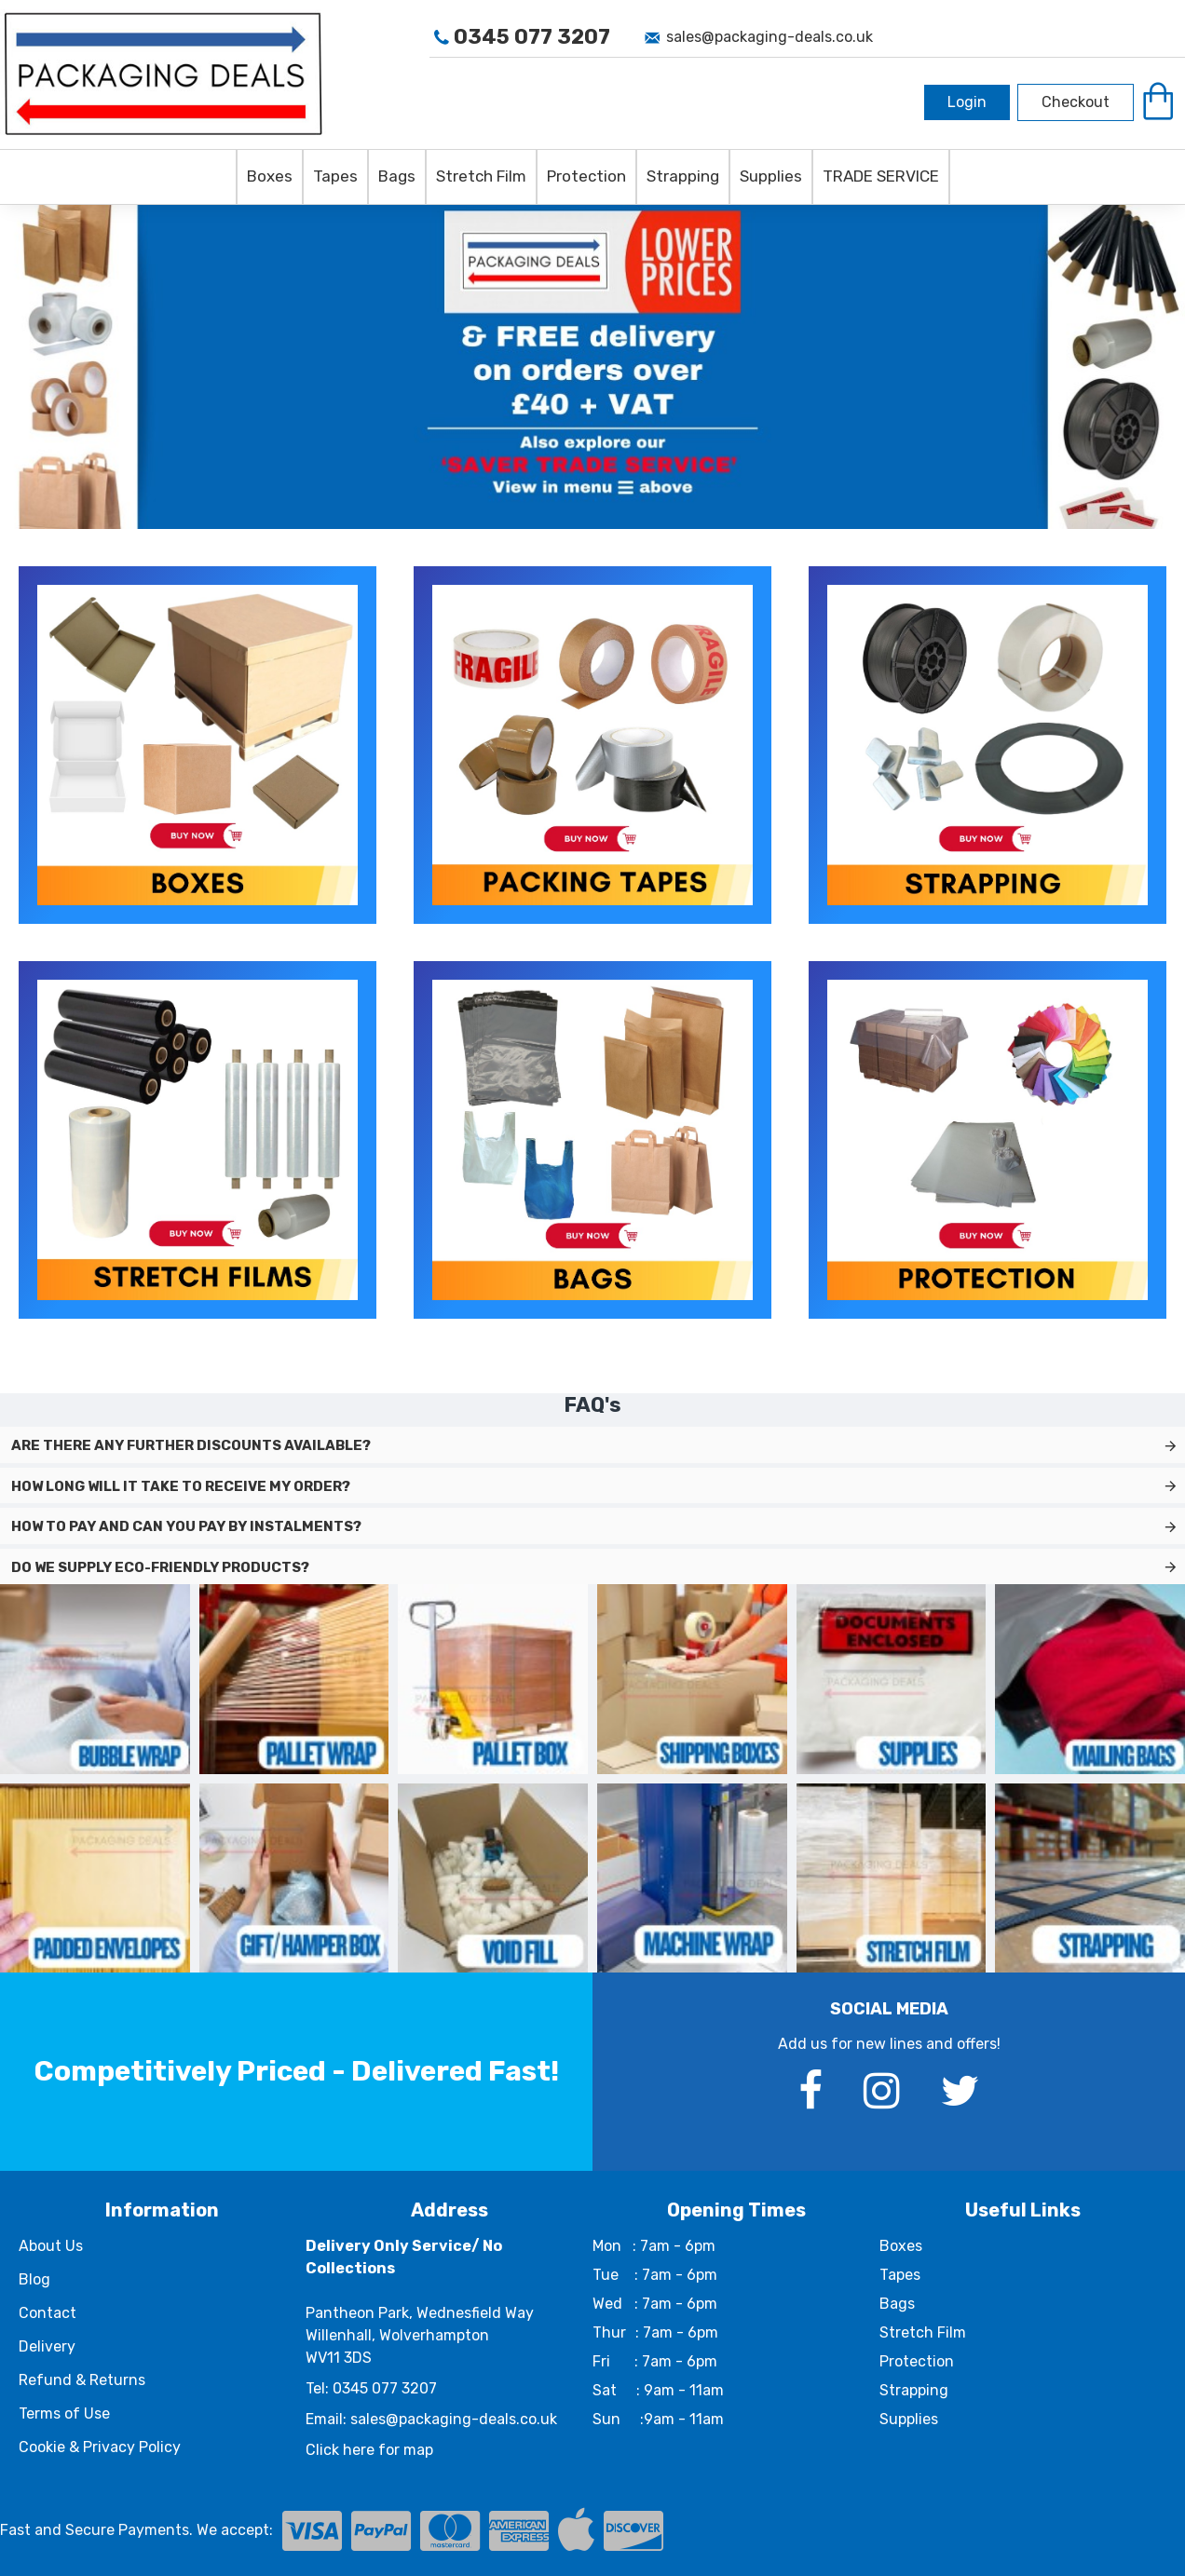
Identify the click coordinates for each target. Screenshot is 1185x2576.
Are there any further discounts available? (191, 1445)
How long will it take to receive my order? (180, 1486)
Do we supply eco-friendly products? (160, 1567)
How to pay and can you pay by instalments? (186, 1526)
